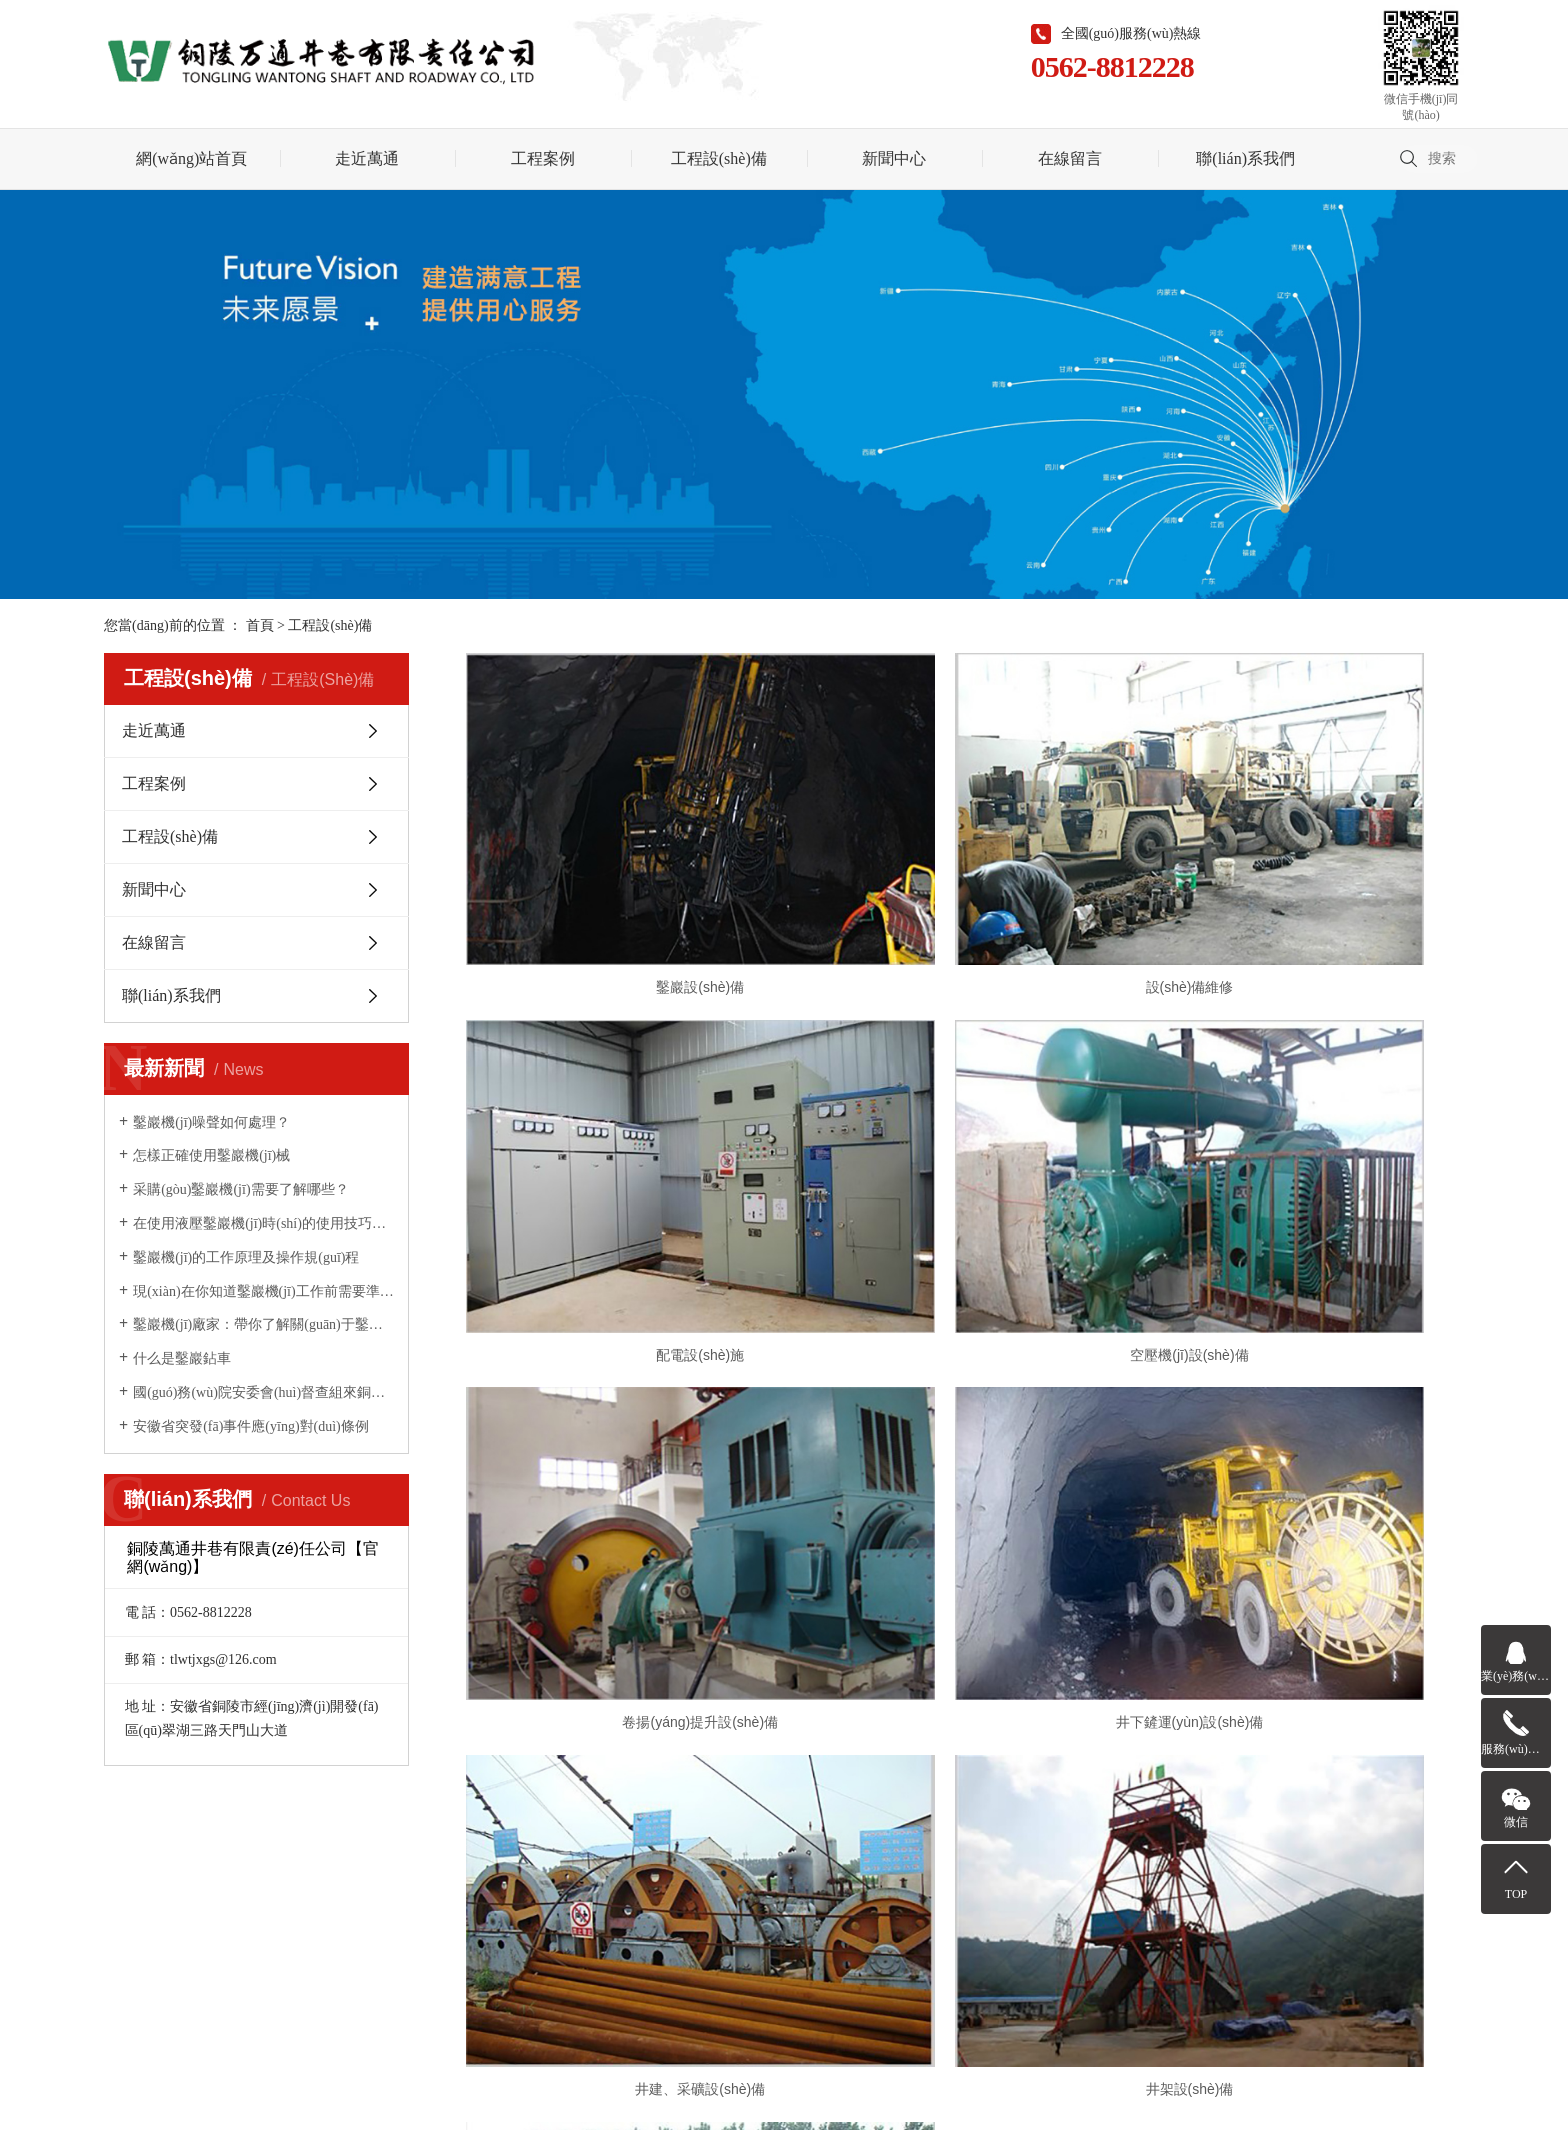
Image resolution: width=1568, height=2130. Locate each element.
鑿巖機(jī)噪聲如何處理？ (211, 1122)
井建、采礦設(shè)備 (625, 1422)
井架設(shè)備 (965, 1422)
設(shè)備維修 (965, 888)
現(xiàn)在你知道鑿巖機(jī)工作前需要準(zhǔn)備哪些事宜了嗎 (263, 1291)
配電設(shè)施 (1304, 888)
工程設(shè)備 (719, 158)
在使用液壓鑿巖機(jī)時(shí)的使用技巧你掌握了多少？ (263, 1223)
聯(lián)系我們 (1245, 158)
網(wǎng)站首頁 (191, 158)
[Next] (1001, 1489)
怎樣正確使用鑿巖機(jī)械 (211, 1155)
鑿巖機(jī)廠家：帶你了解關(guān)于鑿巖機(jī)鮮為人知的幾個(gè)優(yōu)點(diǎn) (263, 1324)
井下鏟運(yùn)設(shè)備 (1304, 1155)
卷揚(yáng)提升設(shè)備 (965, 1155)
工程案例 (543, 158)
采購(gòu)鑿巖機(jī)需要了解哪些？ (240, 1189)
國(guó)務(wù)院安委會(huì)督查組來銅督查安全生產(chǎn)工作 (263, 1392)
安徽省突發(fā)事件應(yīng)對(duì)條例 (251, 1426)
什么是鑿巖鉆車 (182, 1358)
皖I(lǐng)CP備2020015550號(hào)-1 (709, 1941)
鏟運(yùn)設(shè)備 (1304, 1422)
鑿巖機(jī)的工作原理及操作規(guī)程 (246, 1257)
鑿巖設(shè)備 (625, 888)
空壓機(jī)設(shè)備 (625, 1155)
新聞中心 (894, 158)
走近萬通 (367, 158)
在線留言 (1070, 158)
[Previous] (929, 1489)
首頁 (260, 625)
